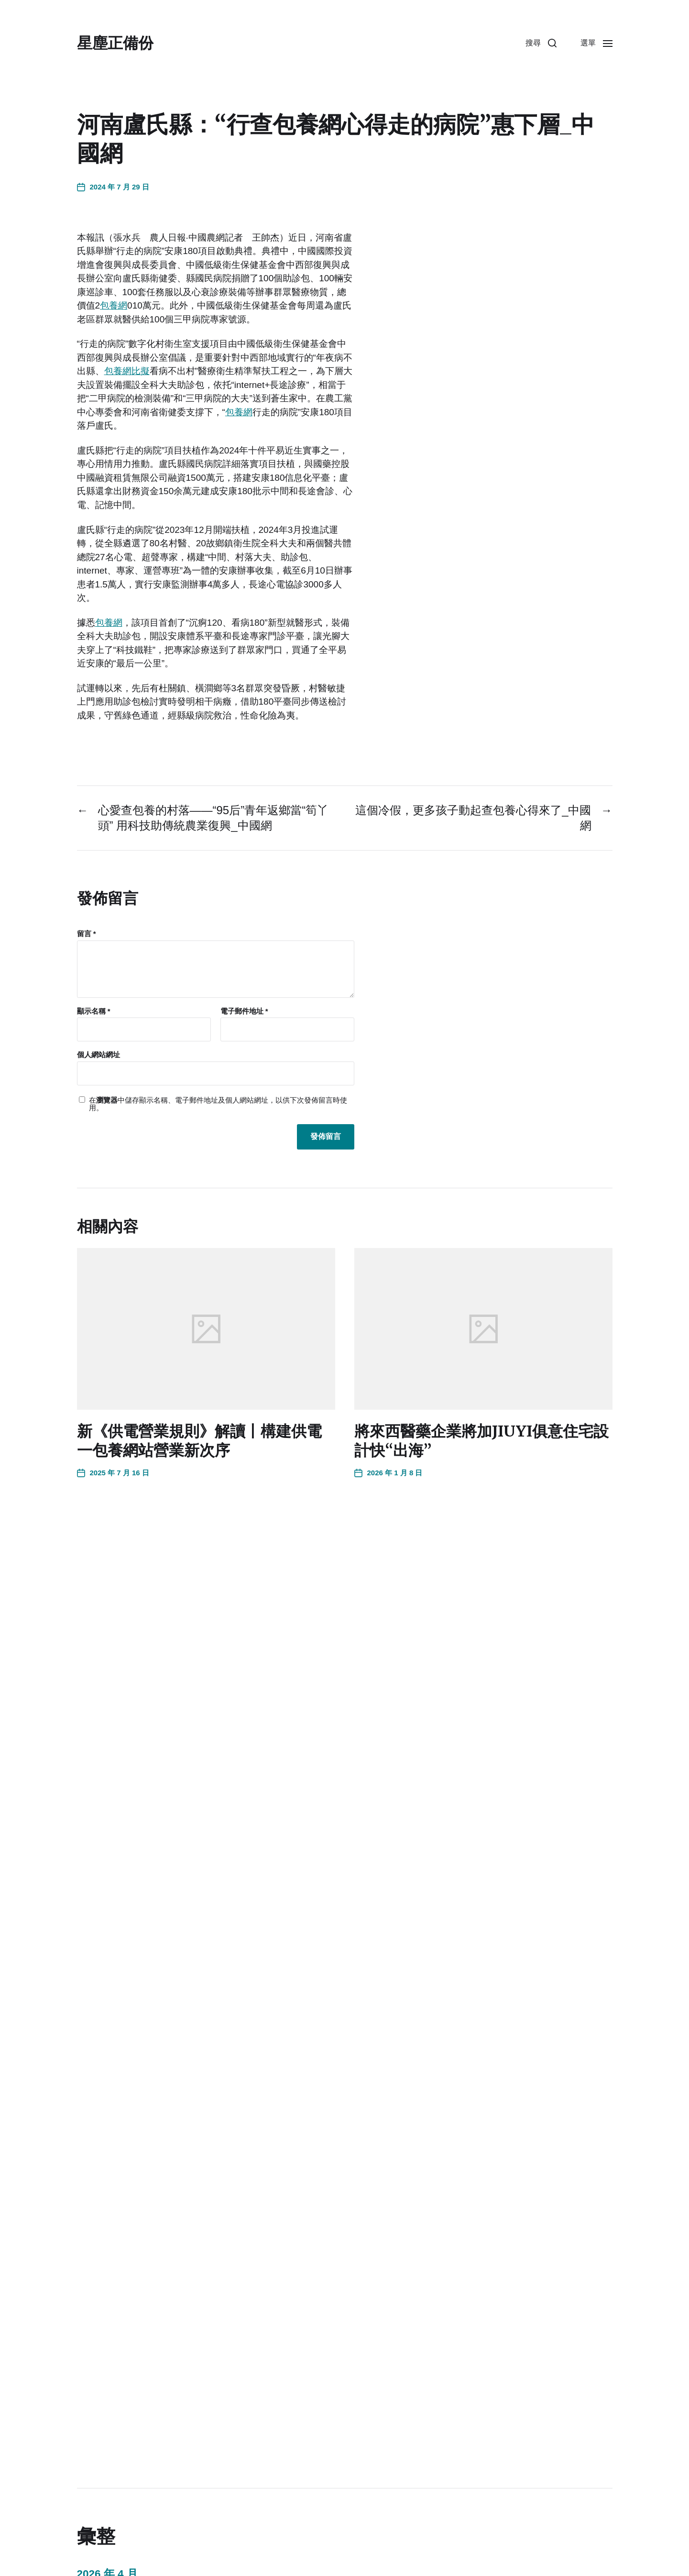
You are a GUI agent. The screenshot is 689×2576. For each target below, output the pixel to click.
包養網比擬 (127, 371)
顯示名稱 (93, 1011)
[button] (541, 43)
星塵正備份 (115, 43)
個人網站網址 (98, 1054)
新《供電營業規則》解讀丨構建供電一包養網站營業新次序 (199, 1441)
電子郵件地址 (244, 1011)
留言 (86, 934)
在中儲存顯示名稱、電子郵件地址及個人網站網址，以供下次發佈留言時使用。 (218, 1104)
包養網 (113, 305)
